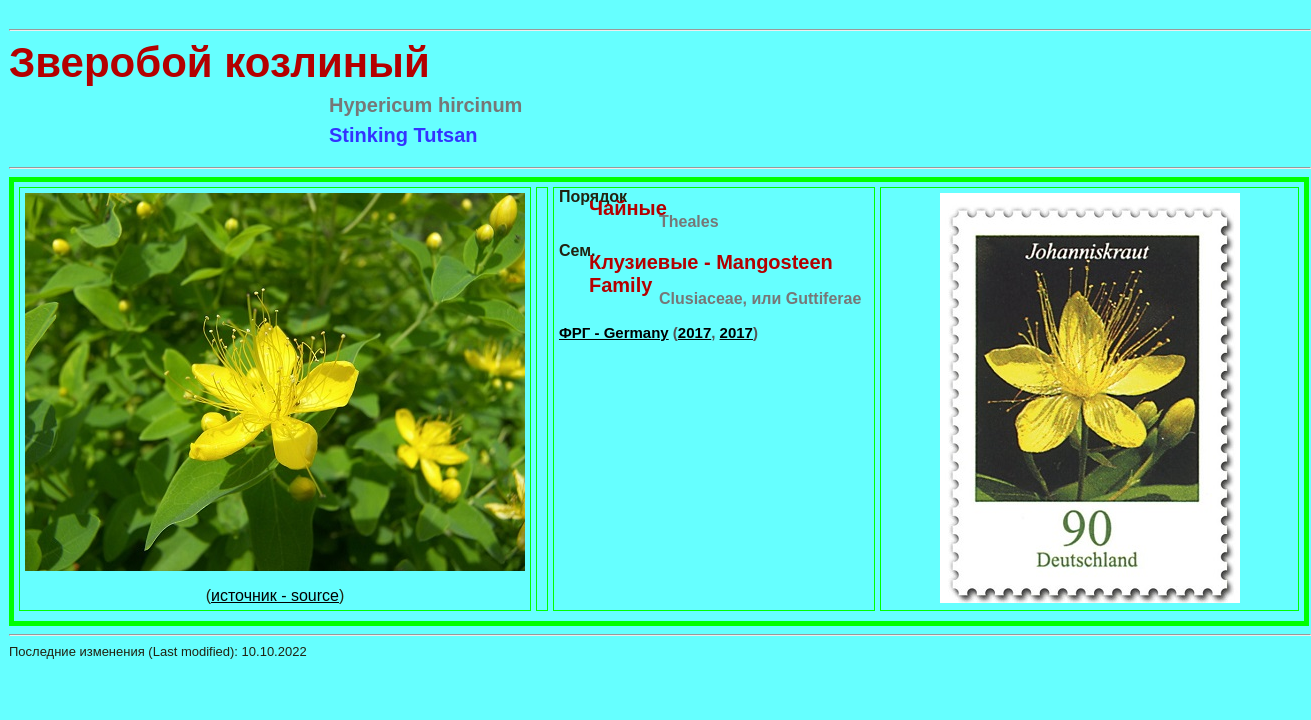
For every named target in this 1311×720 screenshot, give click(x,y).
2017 (694, 332)
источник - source (275, 595)
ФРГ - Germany (614, 332)
